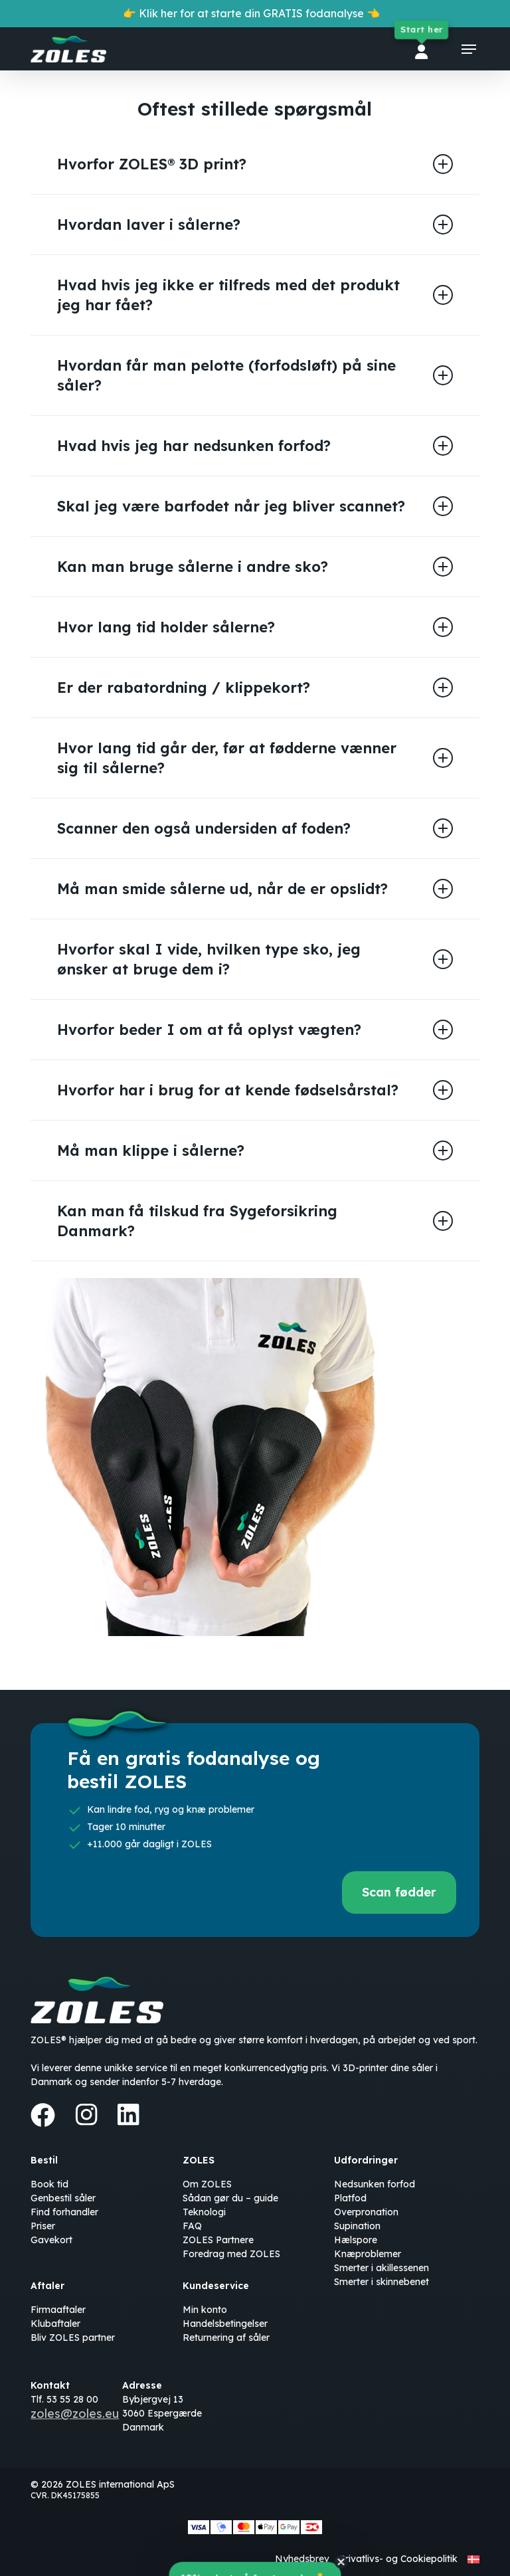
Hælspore (355, 2240)
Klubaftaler (55, 2324)
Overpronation (366, 2212)
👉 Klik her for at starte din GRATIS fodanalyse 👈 (251, 13)
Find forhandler (64, 2212)
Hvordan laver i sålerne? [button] (255, 224)
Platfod (350, 2198)
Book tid (49, 2184)
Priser (43, 2226)
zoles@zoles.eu (75, 2413)
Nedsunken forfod (374, 2184)
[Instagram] (86, 2114)
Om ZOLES (207, 2184)
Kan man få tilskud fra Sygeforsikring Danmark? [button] (255, 1221)
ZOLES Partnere (218, 2240)
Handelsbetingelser (225, 2324)
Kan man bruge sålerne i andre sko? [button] (255, 567)
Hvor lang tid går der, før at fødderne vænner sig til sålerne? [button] (255, 758)
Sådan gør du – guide (230, 2198)
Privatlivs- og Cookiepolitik (398, 2559)
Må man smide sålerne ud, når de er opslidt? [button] (255, 889)
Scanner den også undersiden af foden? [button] (255, 828)
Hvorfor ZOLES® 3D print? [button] (255, 164)
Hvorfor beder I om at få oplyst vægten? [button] (255, 1030)
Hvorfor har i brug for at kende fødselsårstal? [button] (255, 1090)
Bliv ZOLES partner (73, 2338)
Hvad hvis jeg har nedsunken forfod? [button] (255, 446)
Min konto (205, 2310)
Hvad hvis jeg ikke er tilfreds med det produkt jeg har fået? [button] (255, 295)
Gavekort (51, 2240)
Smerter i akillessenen (381, 2268)
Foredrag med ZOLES (231, 2254)
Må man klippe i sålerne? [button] (255, 1150)
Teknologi (204, 2212)
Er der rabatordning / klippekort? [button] (255, 687)
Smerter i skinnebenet (381, 2282)
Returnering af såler (226, 2338)
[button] (469, 49)
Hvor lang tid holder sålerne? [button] (255, 627)
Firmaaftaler (58, 2310)
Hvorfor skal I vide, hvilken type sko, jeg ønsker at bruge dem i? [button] (255, 959)
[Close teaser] (341, 2562)
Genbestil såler (63, 2198)
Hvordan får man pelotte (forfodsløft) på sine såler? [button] (255, 375)
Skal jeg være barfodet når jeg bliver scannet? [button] (255, 506)
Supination (357, 2226)
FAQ (192, 2226)
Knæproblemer (367, 2254)
